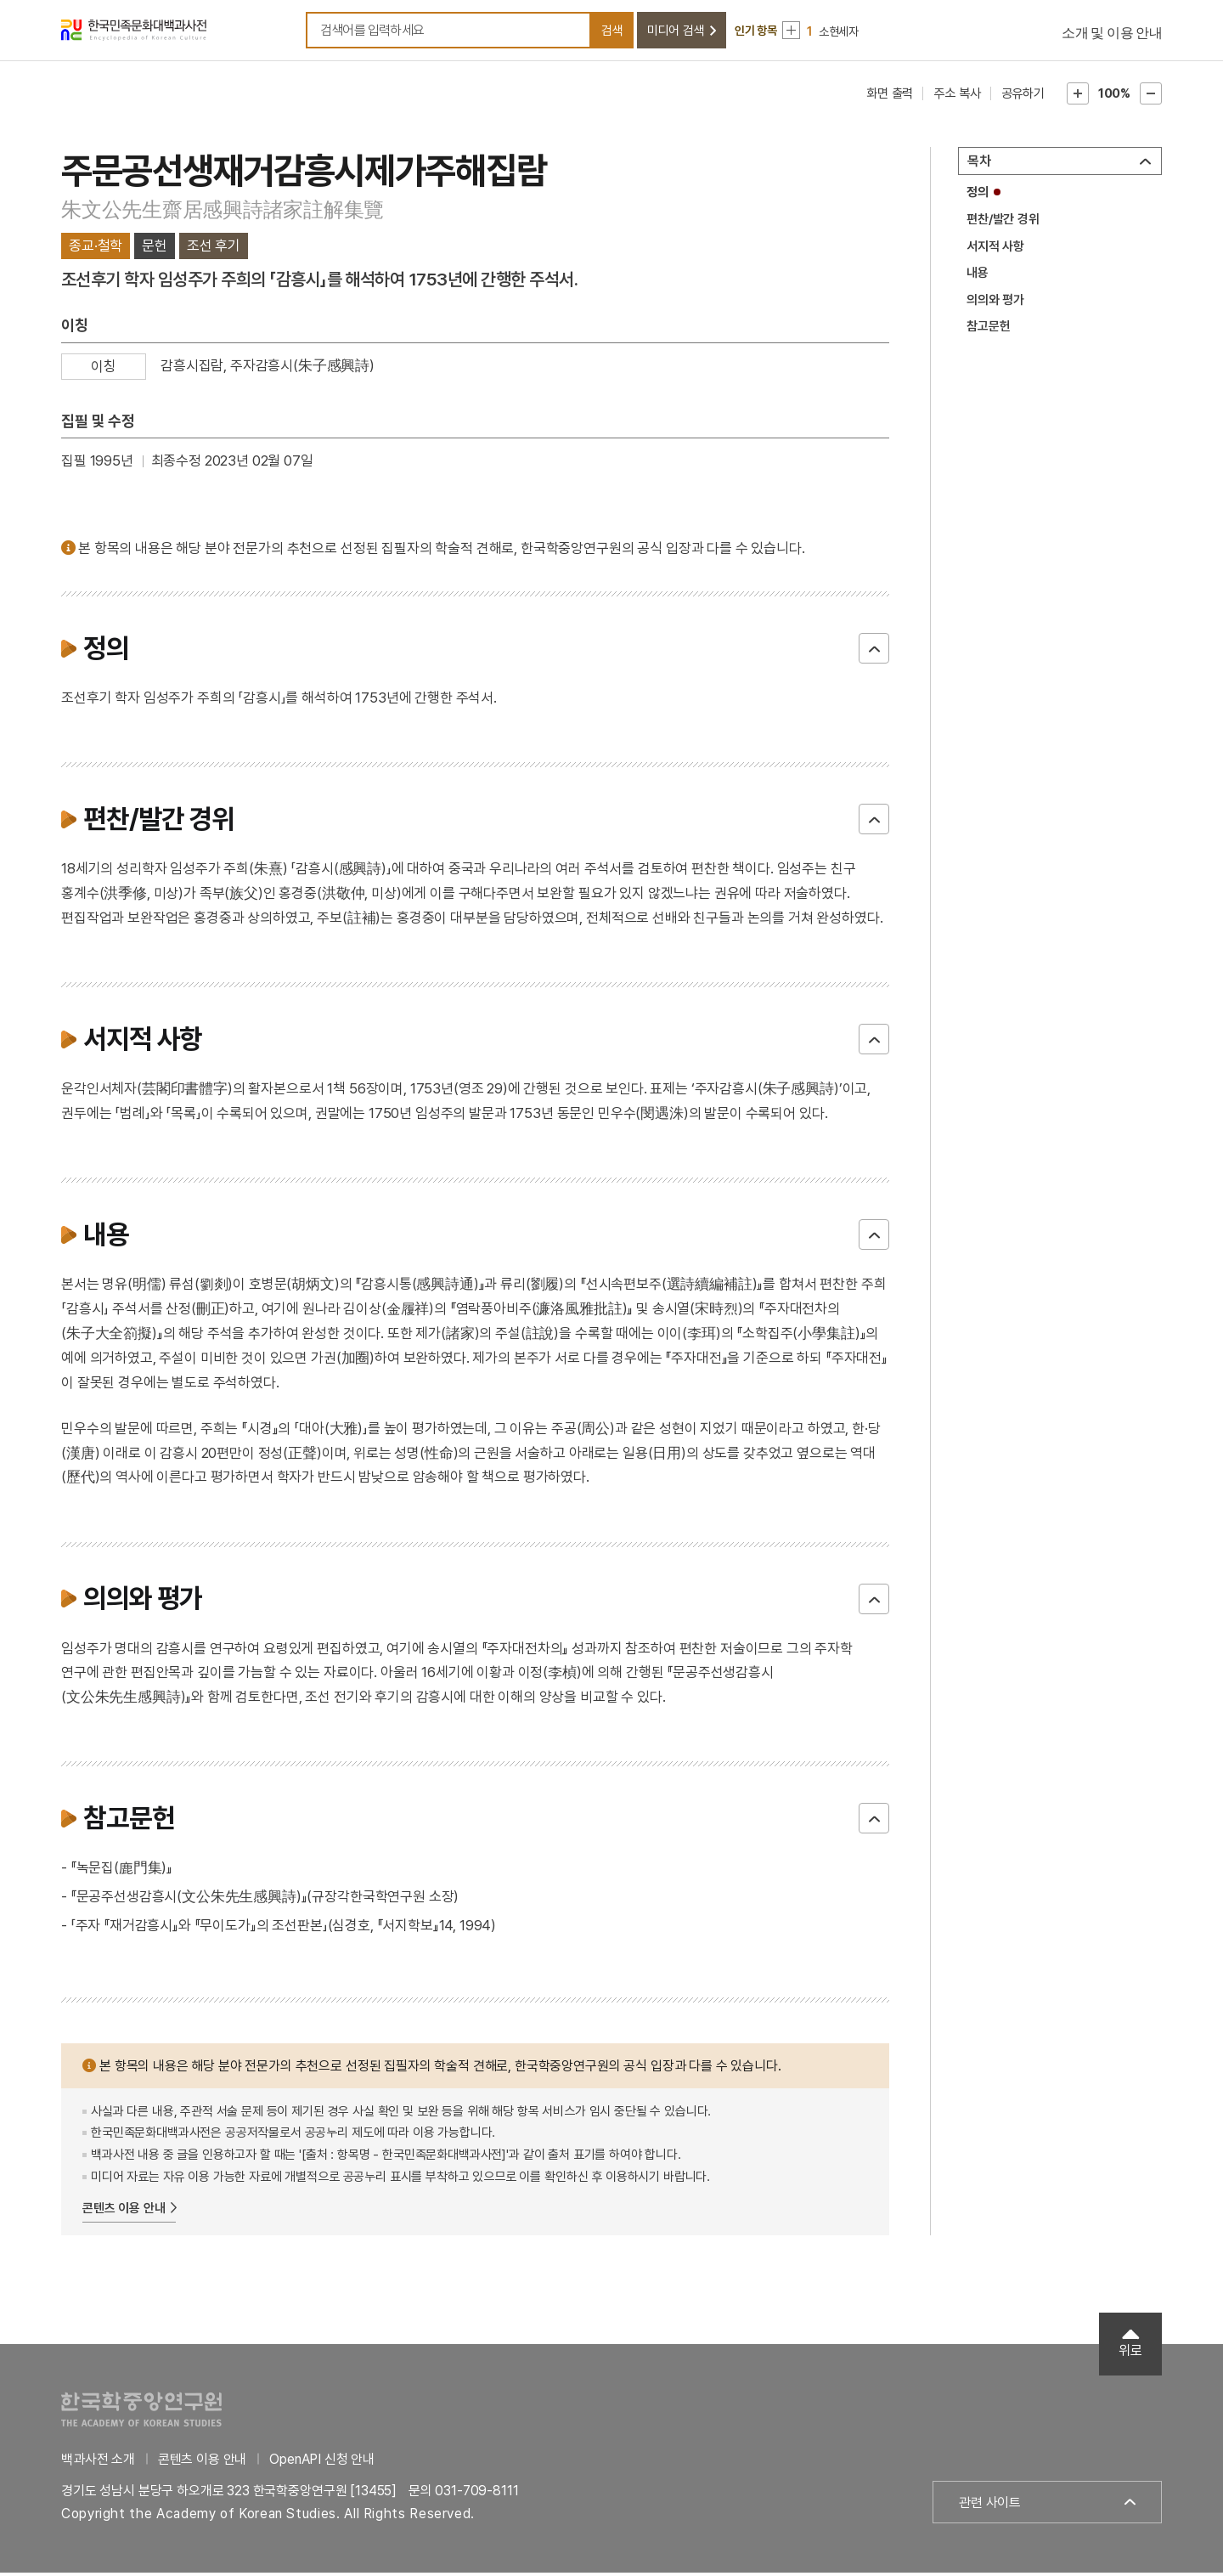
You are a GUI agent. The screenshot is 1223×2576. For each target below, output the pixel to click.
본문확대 (1078, 97)
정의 (978, 195)
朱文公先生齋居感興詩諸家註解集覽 (222, 212)
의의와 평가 (995, 302)
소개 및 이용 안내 (1112, 34)
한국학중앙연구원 (141, 2411)
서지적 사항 (995, 249)
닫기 (874, 651)
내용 (978, 276)
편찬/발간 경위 (1003, 222)
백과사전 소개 (98, 2462)
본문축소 (1151, 97)
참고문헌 (988, 329)
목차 (979, 164)
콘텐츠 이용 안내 (124, 2211)
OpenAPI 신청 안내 (322, 2462)
